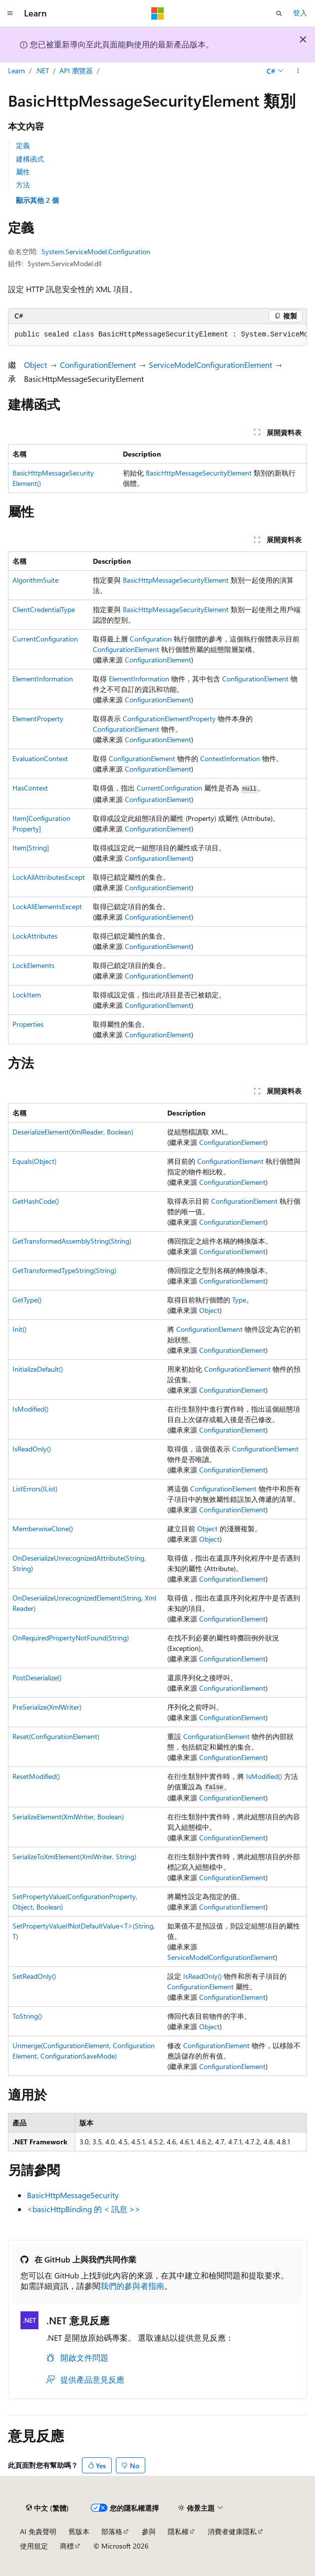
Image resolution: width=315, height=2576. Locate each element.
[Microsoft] (157, 13)
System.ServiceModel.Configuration (95, 251)
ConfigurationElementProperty (169, 718)
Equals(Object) (34, 1161)
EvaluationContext (40, 758)
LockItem (26, 994)
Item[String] (30, 847)
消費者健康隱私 (232, 2531)
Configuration (151, 639)
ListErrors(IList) (34, 1488)
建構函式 (30, 158)
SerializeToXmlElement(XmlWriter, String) (74, 1856)
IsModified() (30, 1409)
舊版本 (78, 2531)
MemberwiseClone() (42, 1528)
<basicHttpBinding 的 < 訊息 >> (83, 2209)
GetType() (26, 1299)
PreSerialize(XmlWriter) (46, 1707)
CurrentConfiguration (45, 639)
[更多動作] (298, 71)
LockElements (33, 965)
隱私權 (178, 2531)
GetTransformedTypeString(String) (64, 1270)
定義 (23, 145)
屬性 (23, 171)
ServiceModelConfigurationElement (210, 364)
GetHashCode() (35, 1201)
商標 (67, 2546)
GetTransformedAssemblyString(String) (71, 1241)
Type (239, 1299)
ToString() (27, 2016)
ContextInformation (230, 758)
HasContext (30, 788)
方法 (23, 184)
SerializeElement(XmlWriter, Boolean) (68, 1816)
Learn (16, 70)
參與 (149, 2531)
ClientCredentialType (43, 609)
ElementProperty (37, 718)
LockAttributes (34, 936)
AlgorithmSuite (35, 580)
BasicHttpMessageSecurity (73, 2195)
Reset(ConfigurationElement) (55, 1736)
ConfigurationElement (98, 364)
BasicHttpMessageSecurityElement (199, 473)
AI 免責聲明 (38, 2531)
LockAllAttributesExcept (48, 877)
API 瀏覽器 (76, 70)
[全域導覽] (10, 13)
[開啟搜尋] (279, 13)
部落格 (111, 2531)
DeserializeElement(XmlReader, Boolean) (72, 1131)
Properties (27, 1024)
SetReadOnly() (34, 1976)
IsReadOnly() (31, 1448)
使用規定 (34, 2546)
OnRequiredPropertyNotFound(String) (70, 1637)
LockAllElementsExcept (47, 906)
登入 (300, 12)
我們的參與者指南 (132, 2285)
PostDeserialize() (36, 1677)
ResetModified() (36, 1776)
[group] (157, 335)
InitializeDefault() (37, 1369)
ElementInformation (42, 678)
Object (35, 364)
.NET (42, 70)
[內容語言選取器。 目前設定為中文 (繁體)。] (47, 2508)
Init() (19, 1329)
